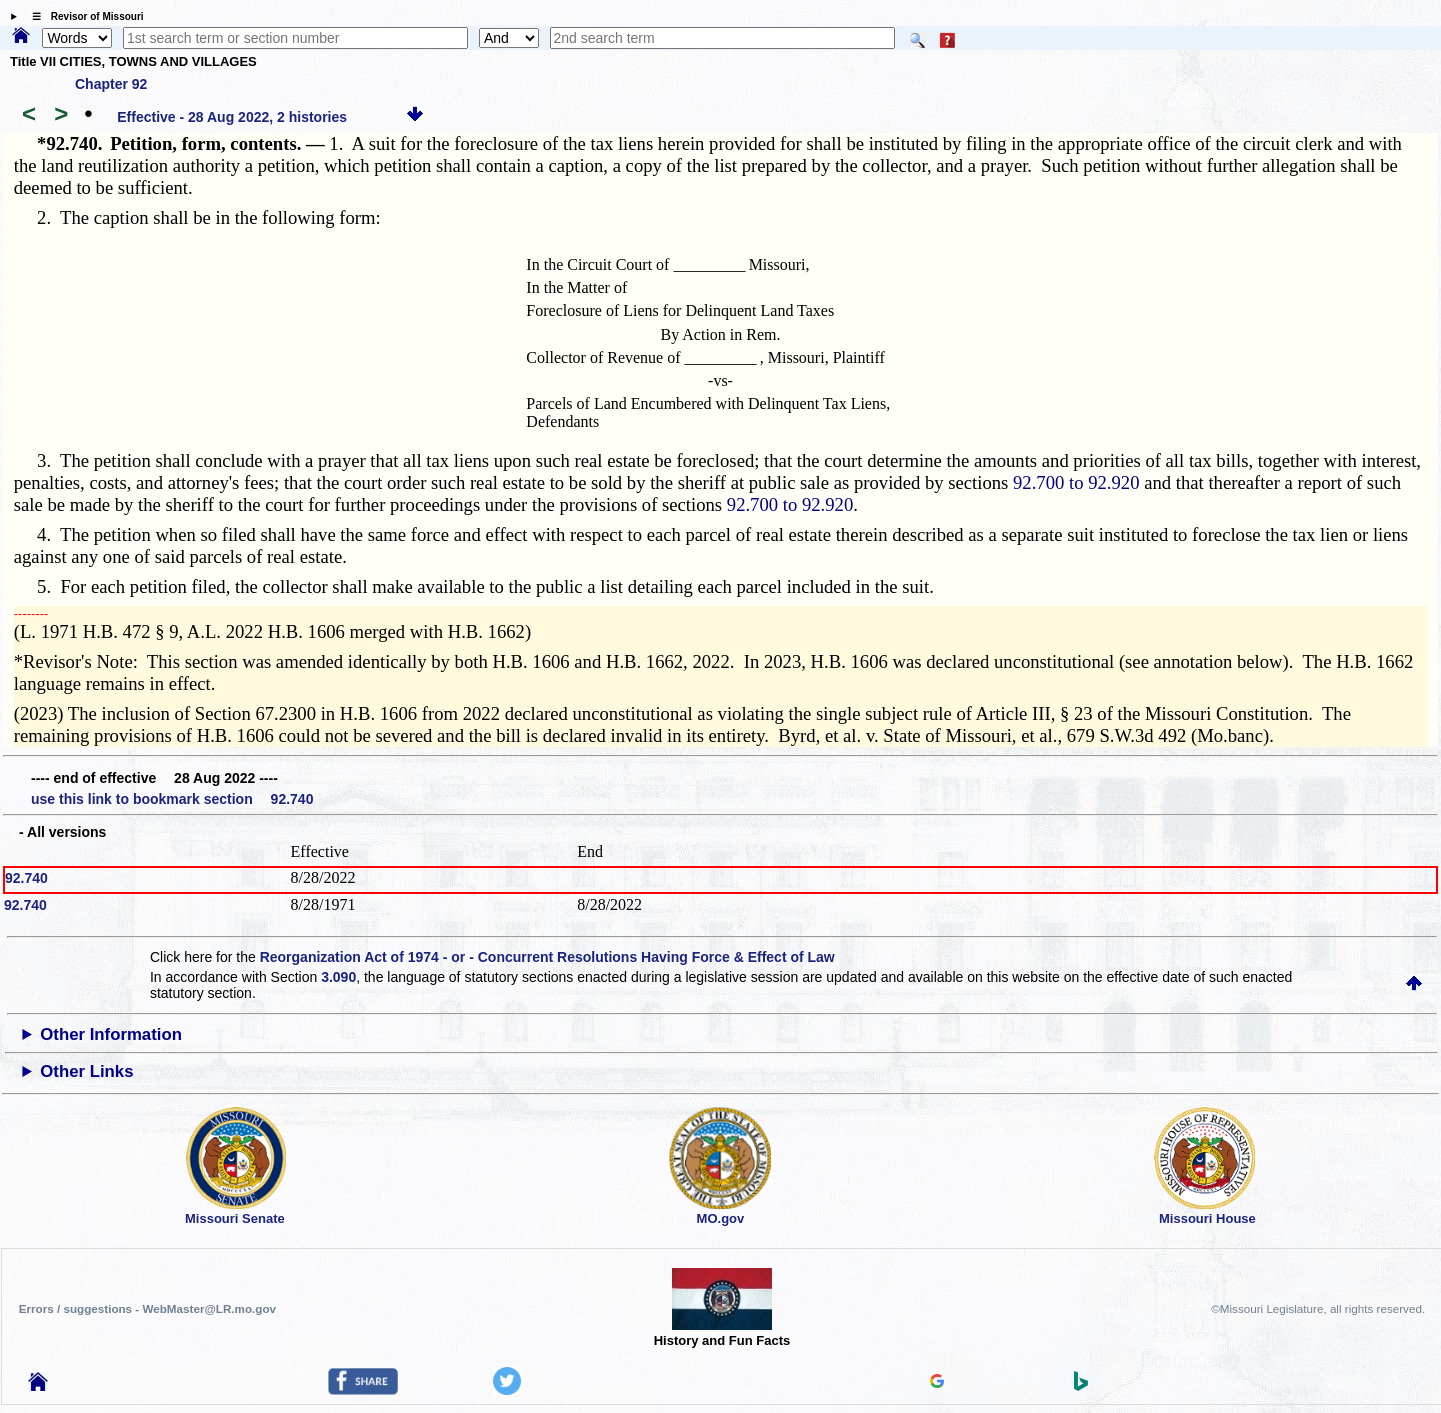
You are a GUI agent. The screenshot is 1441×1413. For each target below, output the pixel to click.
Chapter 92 (111, 84)
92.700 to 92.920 (1076, 482)
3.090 (338, 977)
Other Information (111, 1034)
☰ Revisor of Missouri (83, 16)
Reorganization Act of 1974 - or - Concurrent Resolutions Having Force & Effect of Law (547, 957)
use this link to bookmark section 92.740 (172, 799)
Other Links (86, 1071)
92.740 (26, 878)
